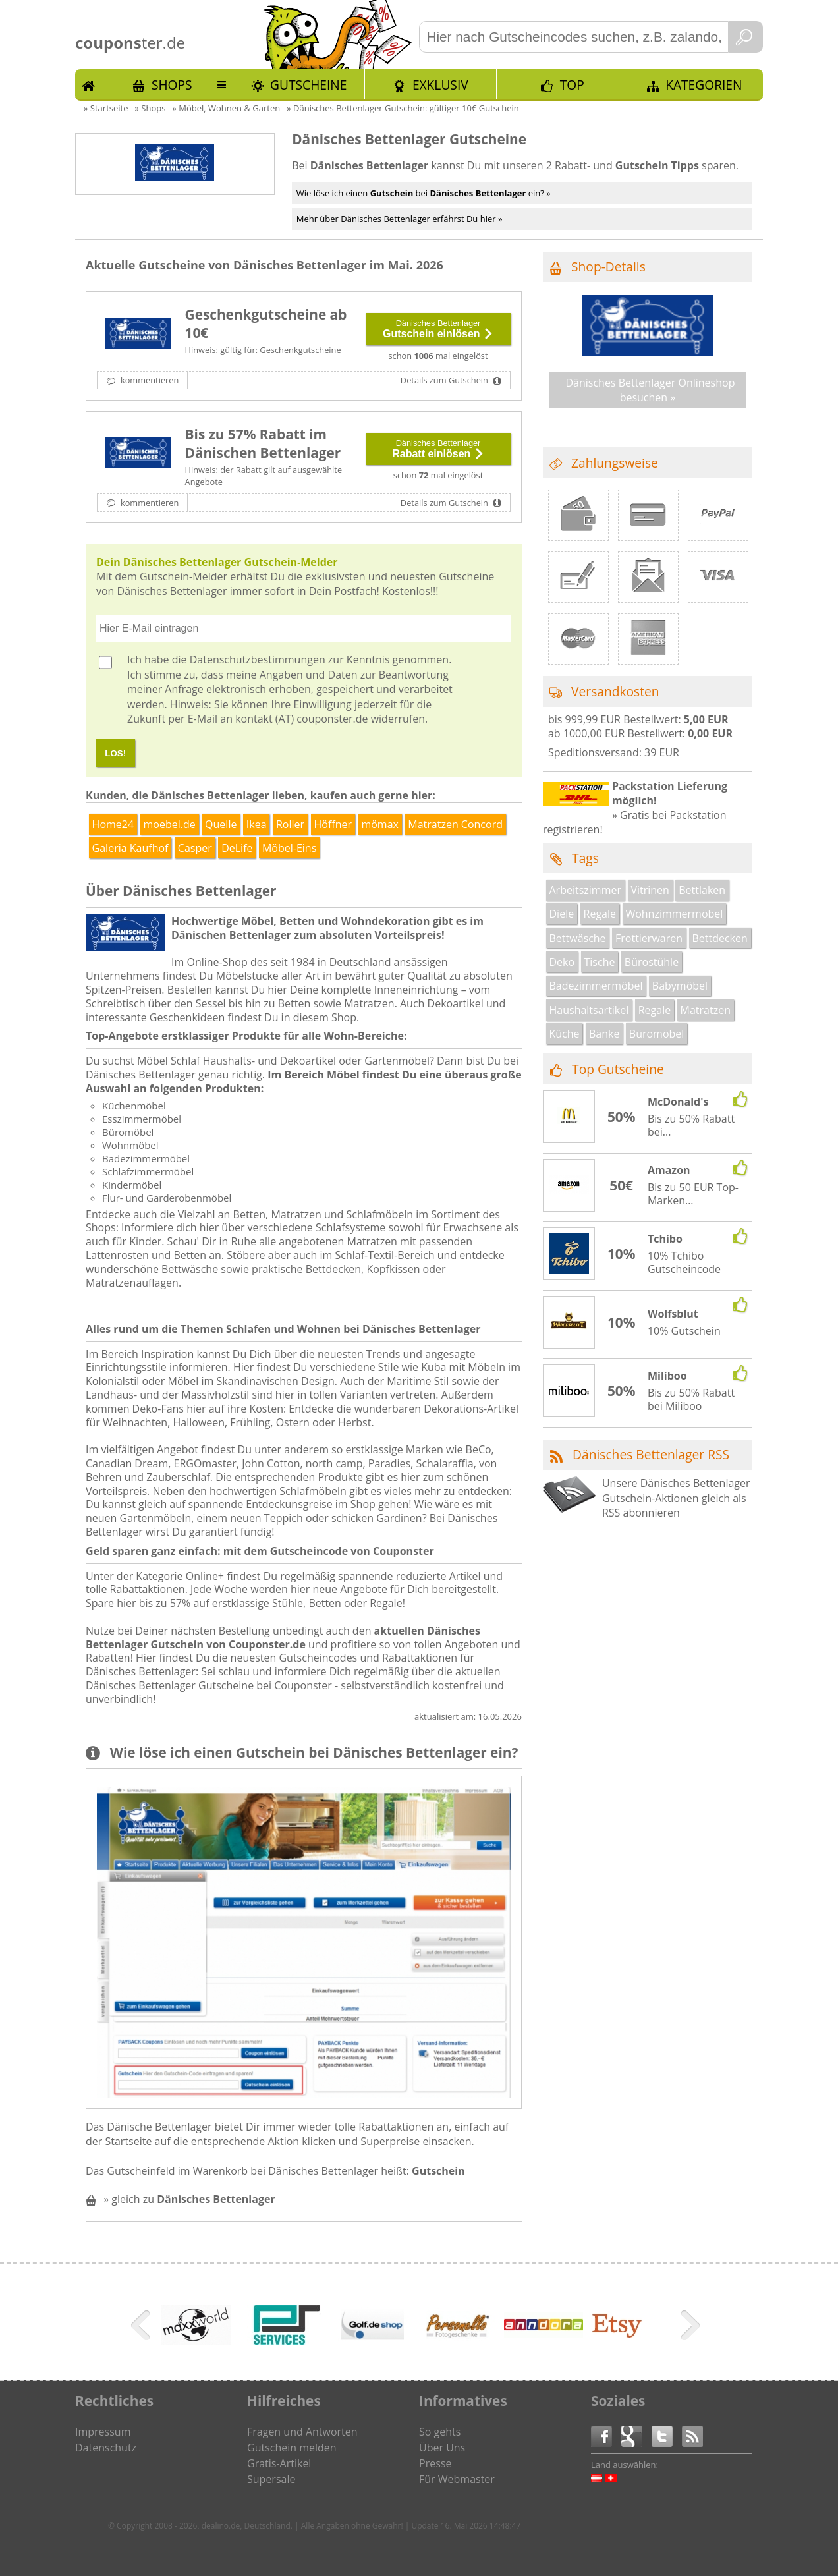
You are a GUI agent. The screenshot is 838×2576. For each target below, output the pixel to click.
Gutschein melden (292, 2447)
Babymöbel (680, 985)
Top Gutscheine (618, 1069)
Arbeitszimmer (585, 890)
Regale (600, 914)
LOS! (115, 753)
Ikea (256, 824)
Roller (290, 824)
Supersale (271, 2479)
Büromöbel (656, 1033)
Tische (599, 962)
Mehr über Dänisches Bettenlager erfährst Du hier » (399, 219)
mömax (380, 824)
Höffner (333, 824)
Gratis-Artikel (279, 2463)
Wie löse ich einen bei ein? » (423, 193)
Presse (435, 2463)
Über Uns (442, 2447)
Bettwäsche (577, 938)
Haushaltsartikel (589, 1010)
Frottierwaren (649, 938)
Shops (172, 85)
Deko (562, 962)
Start (88, 84)
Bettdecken (719, 938)
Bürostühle (652, 962)
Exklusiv (440, 85)
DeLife (236, 848)
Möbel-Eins (289, 848)
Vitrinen (649, 890)
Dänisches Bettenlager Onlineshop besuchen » (650, 390)
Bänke (604, 1033)
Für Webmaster (457, 2479)
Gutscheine (308, 85)
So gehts (440, 2431)
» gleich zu (189, 2199)
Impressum (102, 2431)
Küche (564, 1033)
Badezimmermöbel (596, 985)
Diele (561, 914)
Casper (195, 848)
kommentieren (149, 380)
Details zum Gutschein (445, 380)
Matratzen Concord (455, 824)
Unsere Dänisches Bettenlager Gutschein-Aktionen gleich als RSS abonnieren (676, 1498)
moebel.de (170, 824)
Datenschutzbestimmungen (257, 659)
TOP (572, 85)
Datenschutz (105, 2447)
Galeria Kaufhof (130, 848)
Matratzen (706, 1010)
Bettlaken (702, 890)
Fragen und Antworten (302, 2431)
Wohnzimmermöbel (674, 914)
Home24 (113, 824)
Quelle (221, 824)
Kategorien (703, 85)
